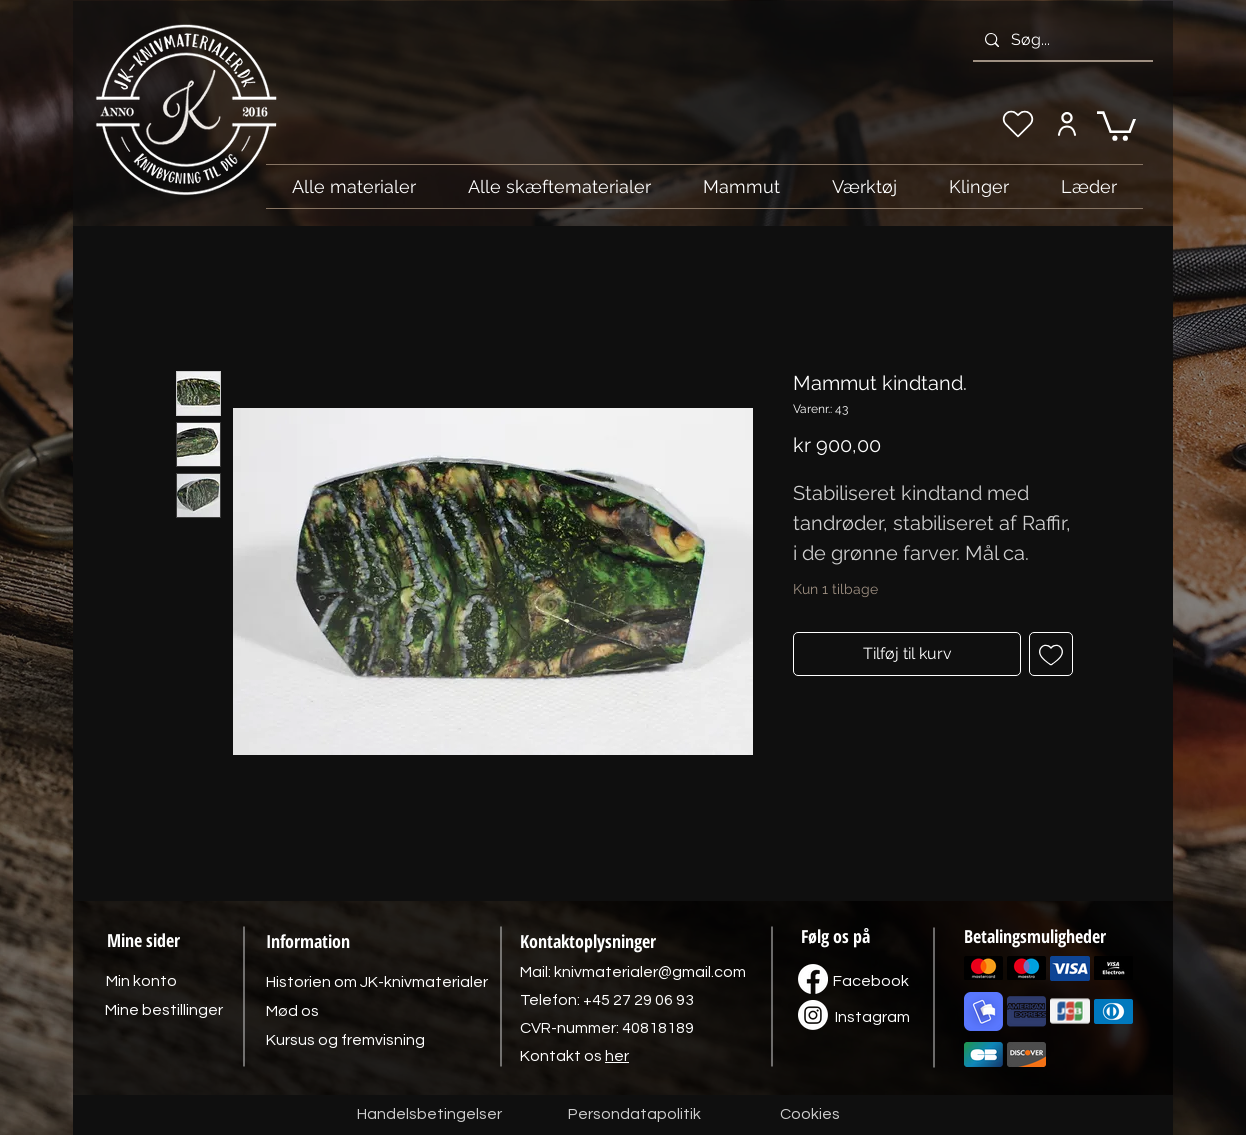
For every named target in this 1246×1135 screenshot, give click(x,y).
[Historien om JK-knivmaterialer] (377, 982)
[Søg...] (1061, 40)
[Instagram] (872, 1017)
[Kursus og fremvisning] (345, 1040)
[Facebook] (871, 981)
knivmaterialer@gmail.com (650, 972)
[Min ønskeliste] (1018, 124)
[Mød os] (292, 1011)
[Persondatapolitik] (634, 1115)
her (617, 1056)
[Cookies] (810, 1115)
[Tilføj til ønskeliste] (1051, 654)
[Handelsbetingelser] (429, 1115)
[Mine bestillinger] (164, 1010)
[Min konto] (1066, 124)
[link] (1116, 124)
